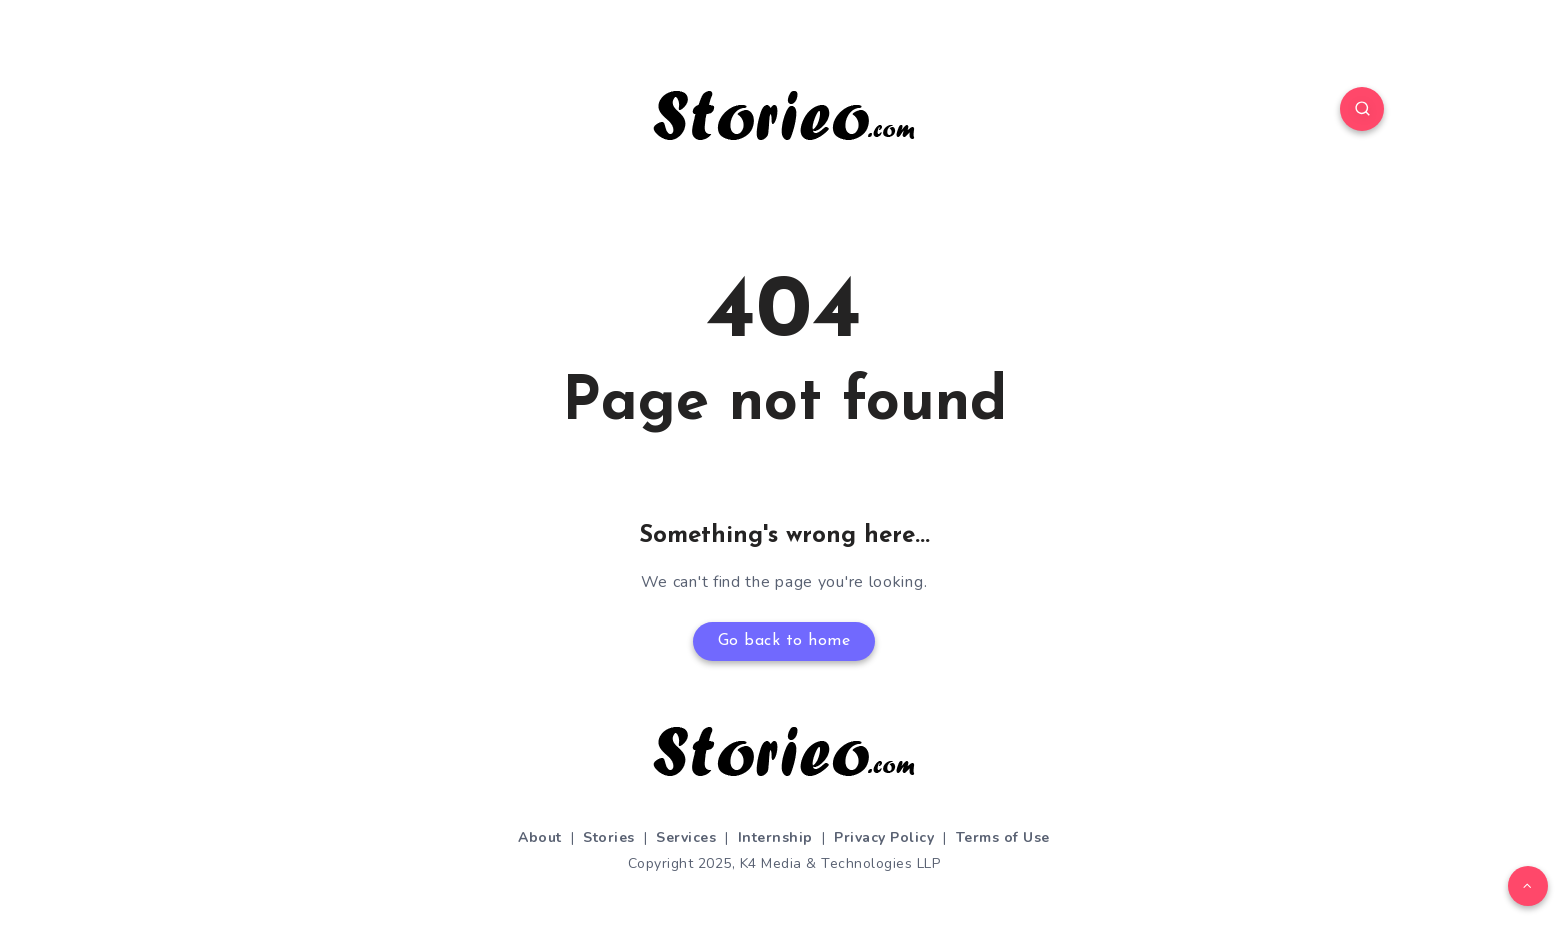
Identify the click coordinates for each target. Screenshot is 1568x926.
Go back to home (784, 641)
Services (686, 837)
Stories (609, 837)
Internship (775, 837)
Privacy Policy (884, 837)
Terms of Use (1003, 837)
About (540, 837)
